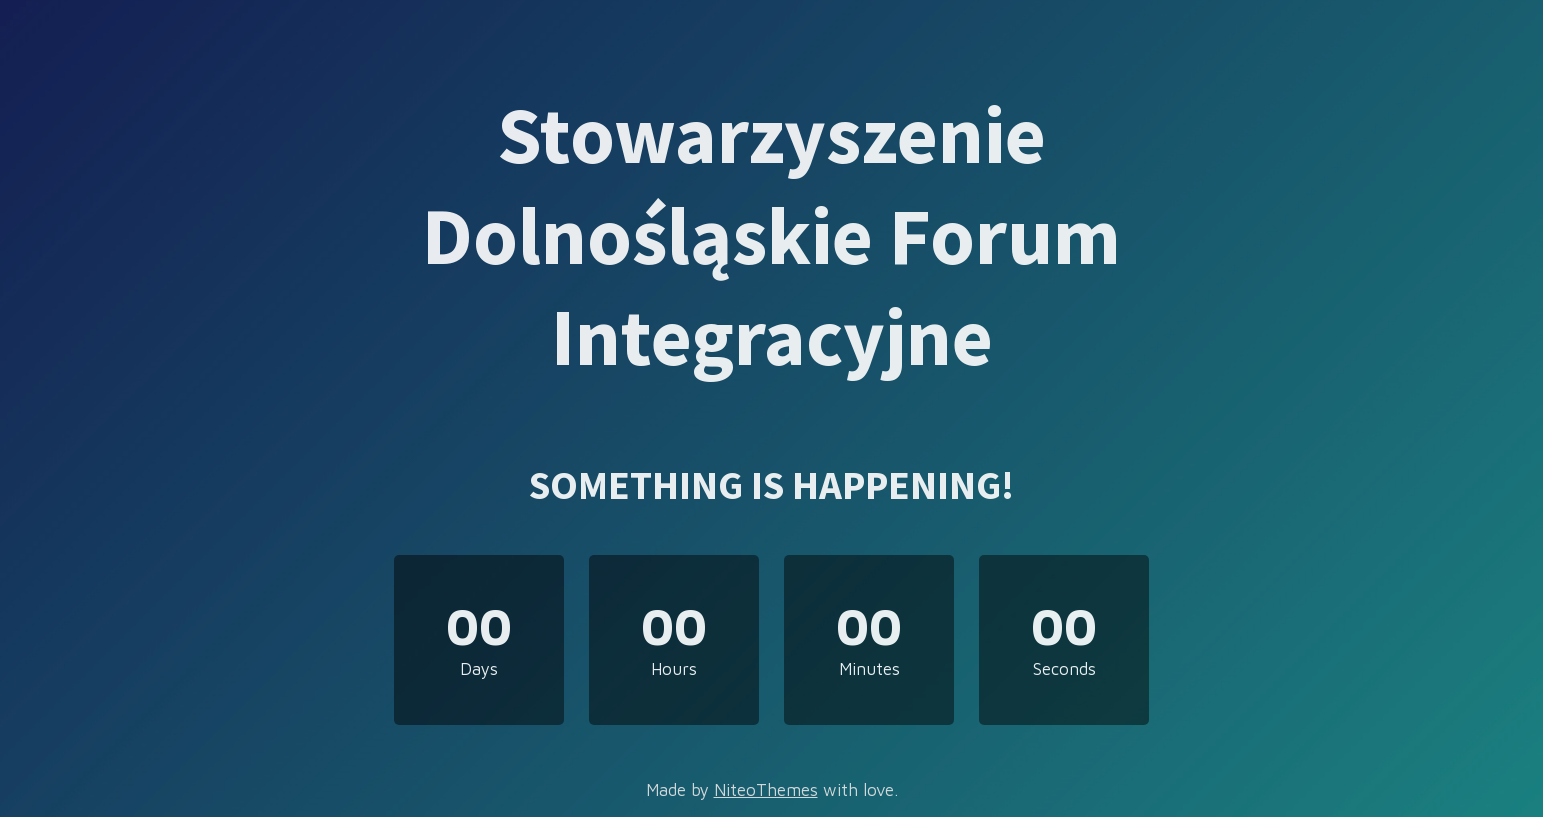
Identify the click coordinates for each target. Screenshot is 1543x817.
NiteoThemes (766, 790)
